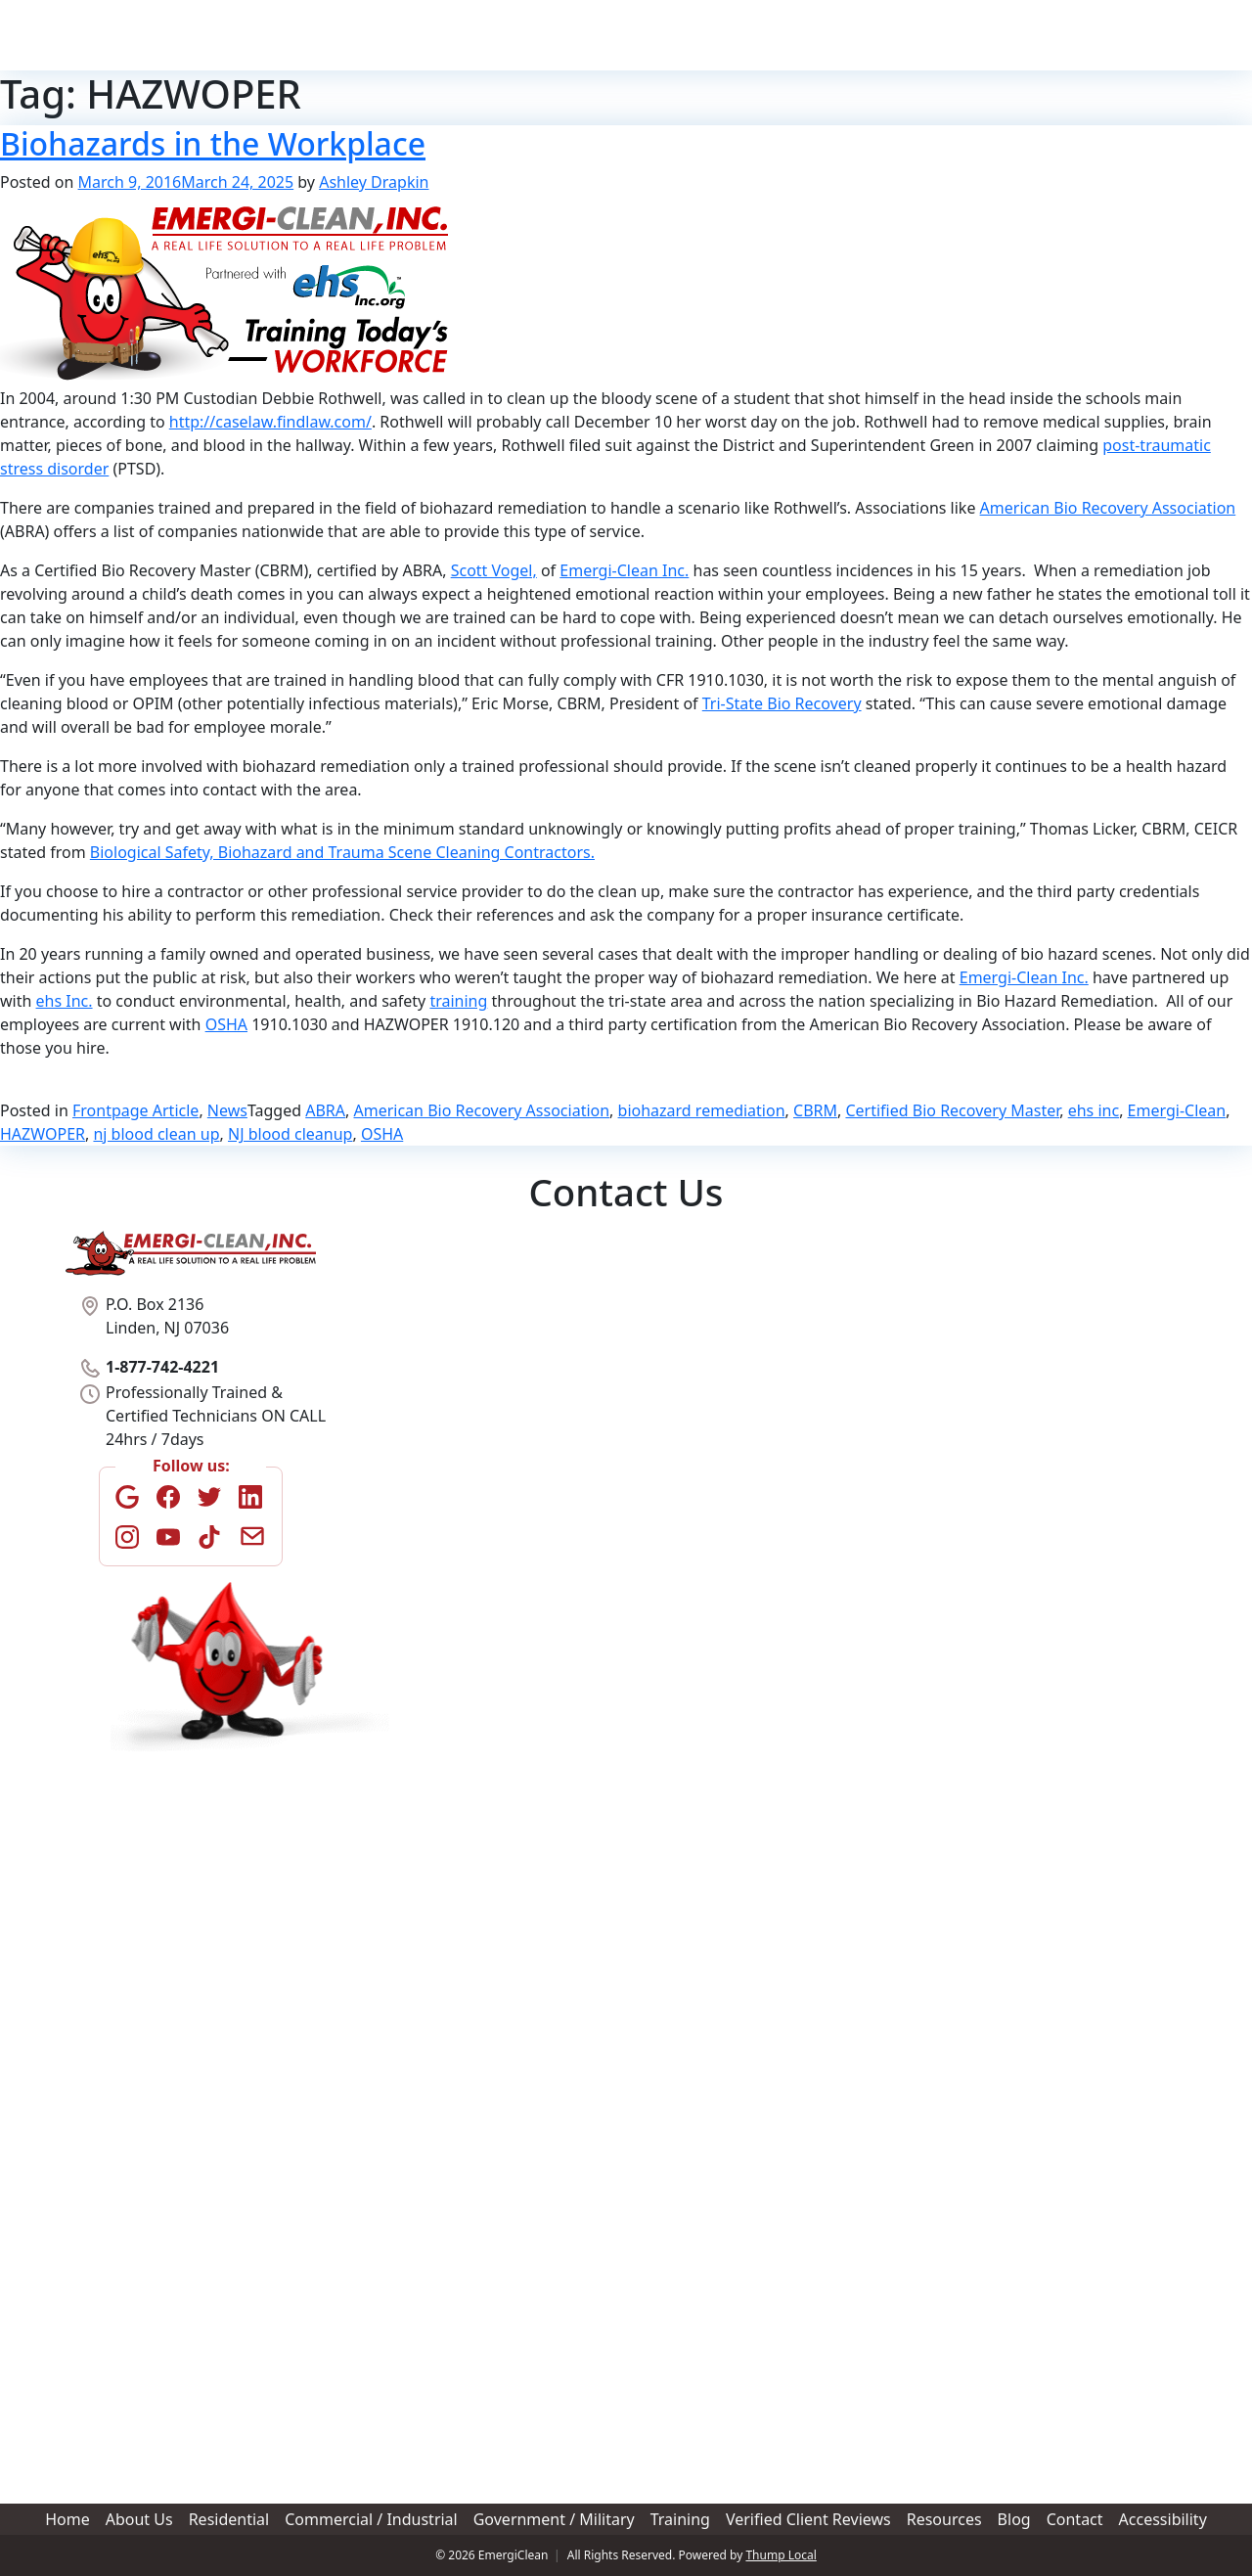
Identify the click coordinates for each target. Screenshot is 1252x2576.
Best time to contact (460, 2066)
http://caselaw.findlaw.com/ (270, 421)
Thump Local (780, 2555)
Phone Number (447, 1473)
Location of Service (458, 1635)
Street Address (432, 1693)
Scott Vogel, (494, 570)
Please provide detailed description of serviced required (590, 2136)
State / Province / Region (724, 1824)
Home (352, 34)
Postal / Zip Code (440, 1888)
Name (413, 1380)
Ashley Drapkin (373, 182)
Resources (901, 34)
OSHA (226, 1024)
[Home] (181, 35)
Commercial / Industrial (570, 35)
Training (752, 34)
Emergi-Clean (1177, 1110)
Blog (966, 34)
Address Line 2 (433, 1758)
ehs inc (1093, 1110)
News (227, 1110)
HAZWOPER (42, 1134)
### (402, 1530)
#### (497, 1530)
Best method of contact (472, 1997)
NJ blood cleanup (290, 1134)
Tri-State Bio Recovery (782, 703)
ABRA (325, 1110)
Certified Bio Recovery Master (952, 1110)
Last (478, 1436)
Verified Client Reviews (820, 34)
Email (413, 1567)
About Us (407, 35)
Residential (479, 34)
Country (673, 1883)
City (400, 1824)
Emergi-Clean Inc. (624, 570)
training (458, 1001)
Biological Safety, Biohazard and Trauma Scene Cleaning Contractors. (342, 852)
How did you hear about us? (490, 1928)
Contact (1022, 34)
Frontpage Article (135, 1110)
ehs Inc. (64, 1001)
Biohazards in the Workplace (212, 143)
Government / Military (667, 35)
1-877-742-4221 (1138, 35)
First (401, 1436)
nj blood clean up (156, 1134)
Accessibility (1163, 2519)
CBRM (815, 1110)
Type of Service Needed (473, 1316)
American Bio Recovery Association (1108, 508)
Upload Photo (437, 2338)
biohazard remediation (701, 1110)
